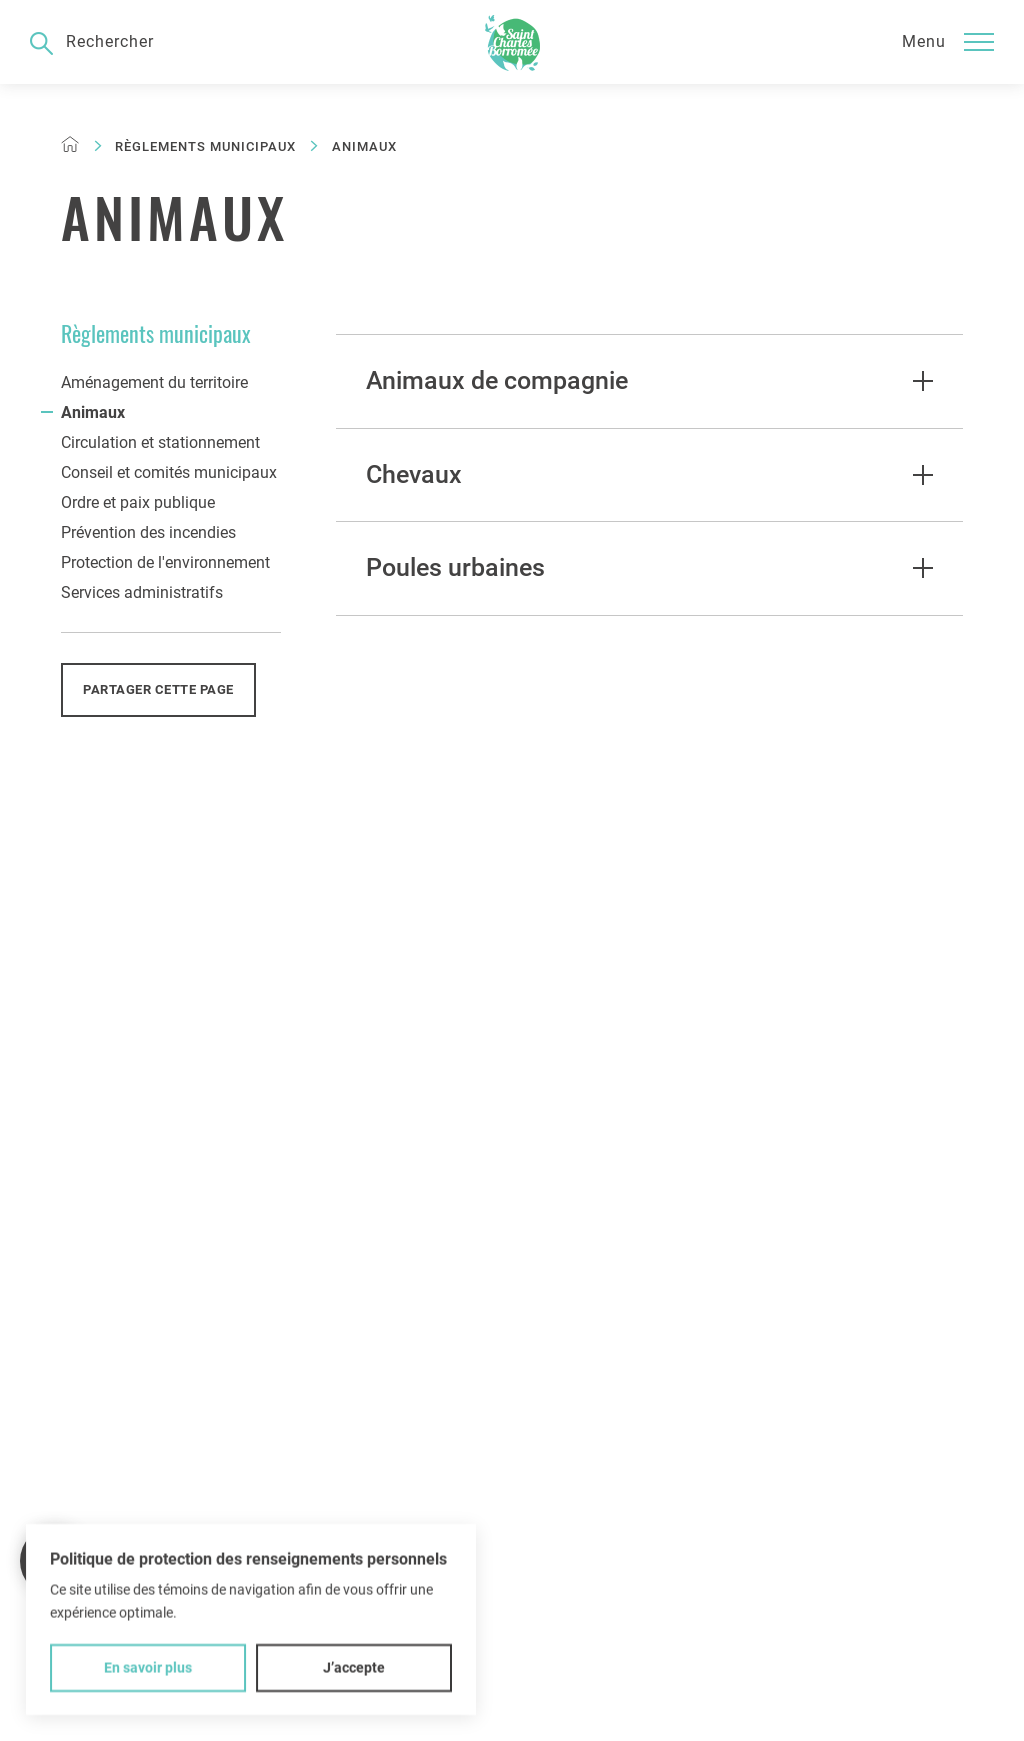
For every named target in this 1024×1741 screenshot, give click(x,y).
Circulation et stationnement (160, 442)
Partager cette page (158, 689)
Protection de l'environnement (165, 562)
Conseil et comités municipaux (169, 472)
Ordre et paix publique (138, 502)
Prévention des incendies (148, 532)
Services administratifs (142, 592)
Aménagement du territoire (154, 382)
